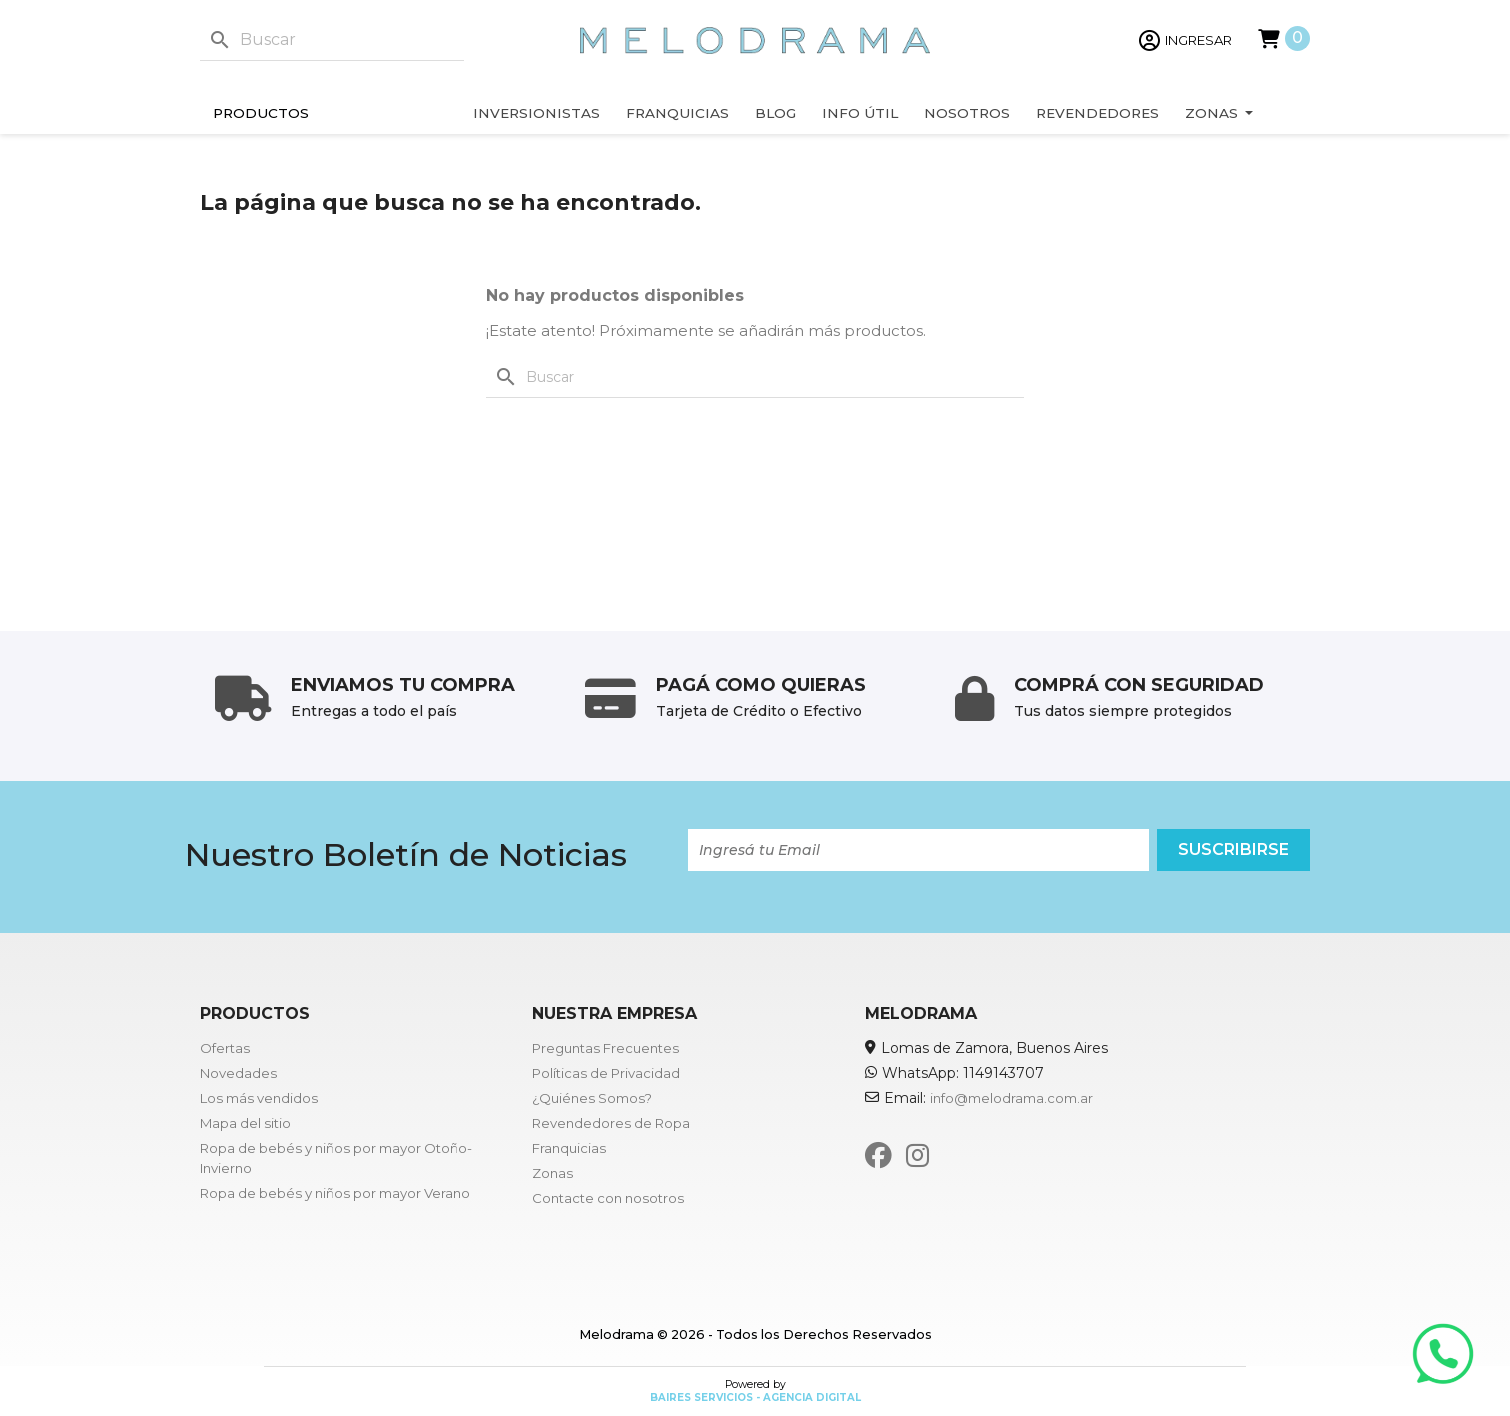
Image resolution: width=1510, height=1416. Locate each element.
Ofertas (225, 1048)
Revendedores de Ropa (611, 1123)
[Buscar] (332, 40)
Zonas (552, 1173)
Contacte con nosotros (608, 1198)
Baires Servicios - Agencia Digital (755, 1397)
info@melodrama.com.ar (1011, 1098)
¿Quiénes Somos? (592, 1098)
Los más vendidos (259, 1098)
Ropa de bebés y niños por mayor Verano (335, 1193)
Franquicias (569, 1148)
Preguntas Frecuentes (605, 1048)
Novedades (238, 1073)
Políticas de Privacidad (606, 1073)
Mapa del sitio (245, 1123)
